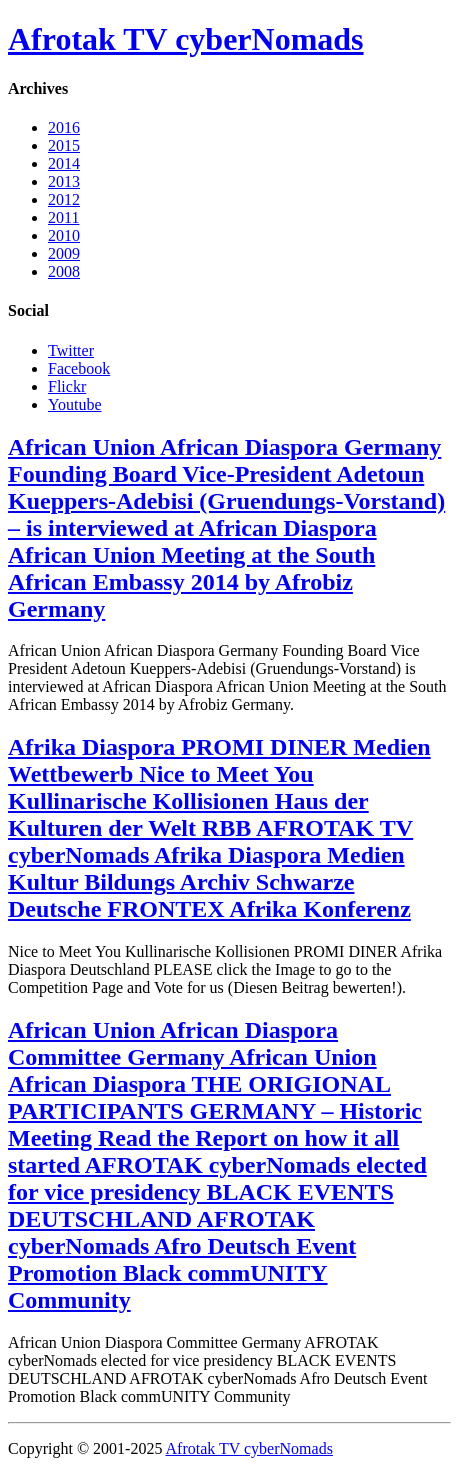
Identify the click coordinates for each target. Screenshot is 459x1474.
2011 (63, 217)
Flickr (67, 386)
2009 (64, 253)
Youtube (75, 404)
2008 (64, 271)
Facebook (79, 368)
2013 (64, 181)
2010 (64, 235)
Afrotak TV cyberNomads (186, 39)
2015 (64, 145)
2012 (64, 199)
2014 (64, 163)
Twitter (71, 350)
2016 (64, 127)
